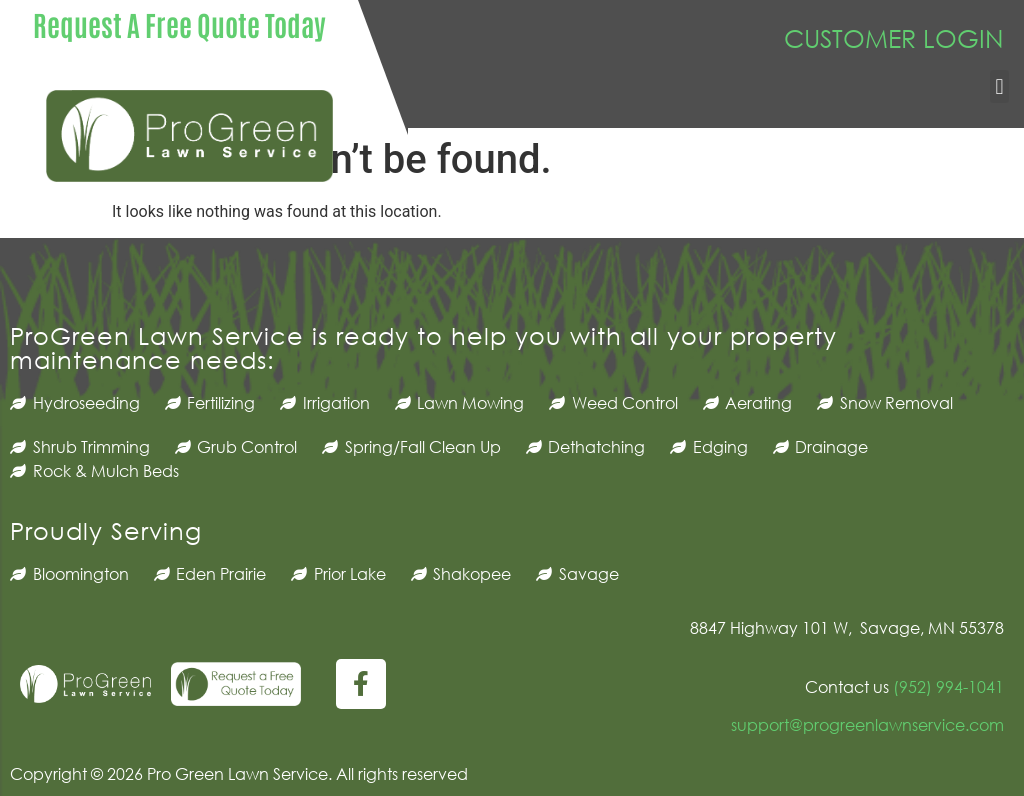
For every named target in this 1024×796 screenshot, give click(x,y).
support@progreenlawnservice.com (867, 724)
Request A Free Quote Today (179, 24)
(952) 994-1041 (946, 686)
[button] (999, 86)
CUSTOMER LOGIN (894, 37)
